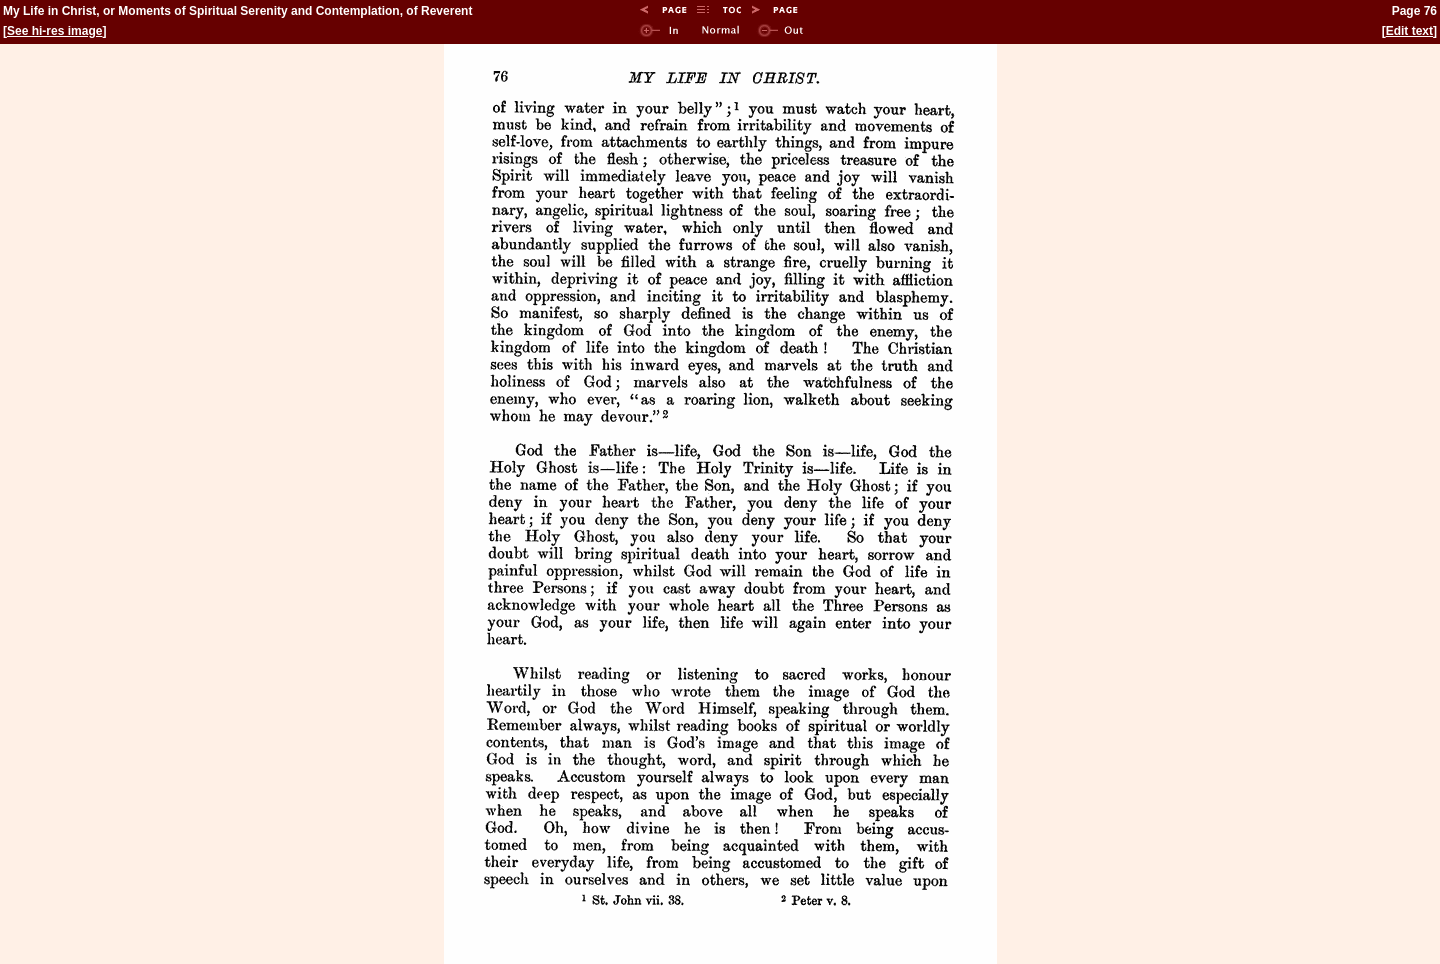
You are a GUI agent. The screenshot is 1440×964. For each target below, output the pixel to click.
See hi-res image (54, 31)
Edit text (1409, 31)
